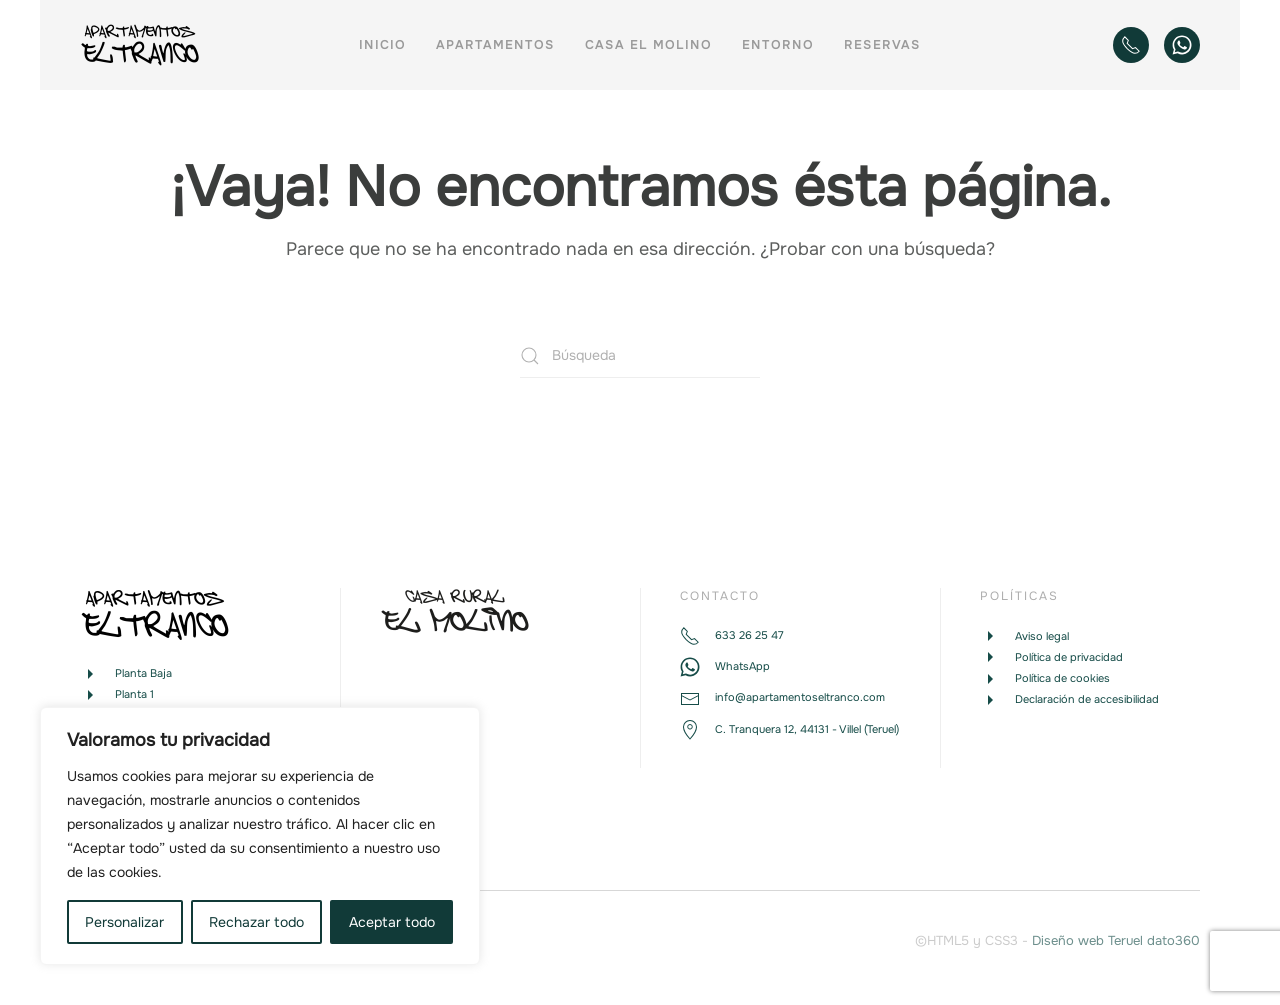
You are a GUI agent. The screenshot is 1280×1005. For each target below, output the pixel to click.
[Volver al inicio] (143, 45)
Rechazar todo (256, 922)
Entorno (778, 45)
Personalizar (124, 922)
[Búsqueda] (640, 355)
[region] (260, 836)
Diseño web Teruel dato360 (1116, 940)
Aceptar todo (392, 922)
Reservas (882, 45)
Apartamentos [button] (495, 45)
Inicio (382, 45)
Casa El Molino (648, 45)
